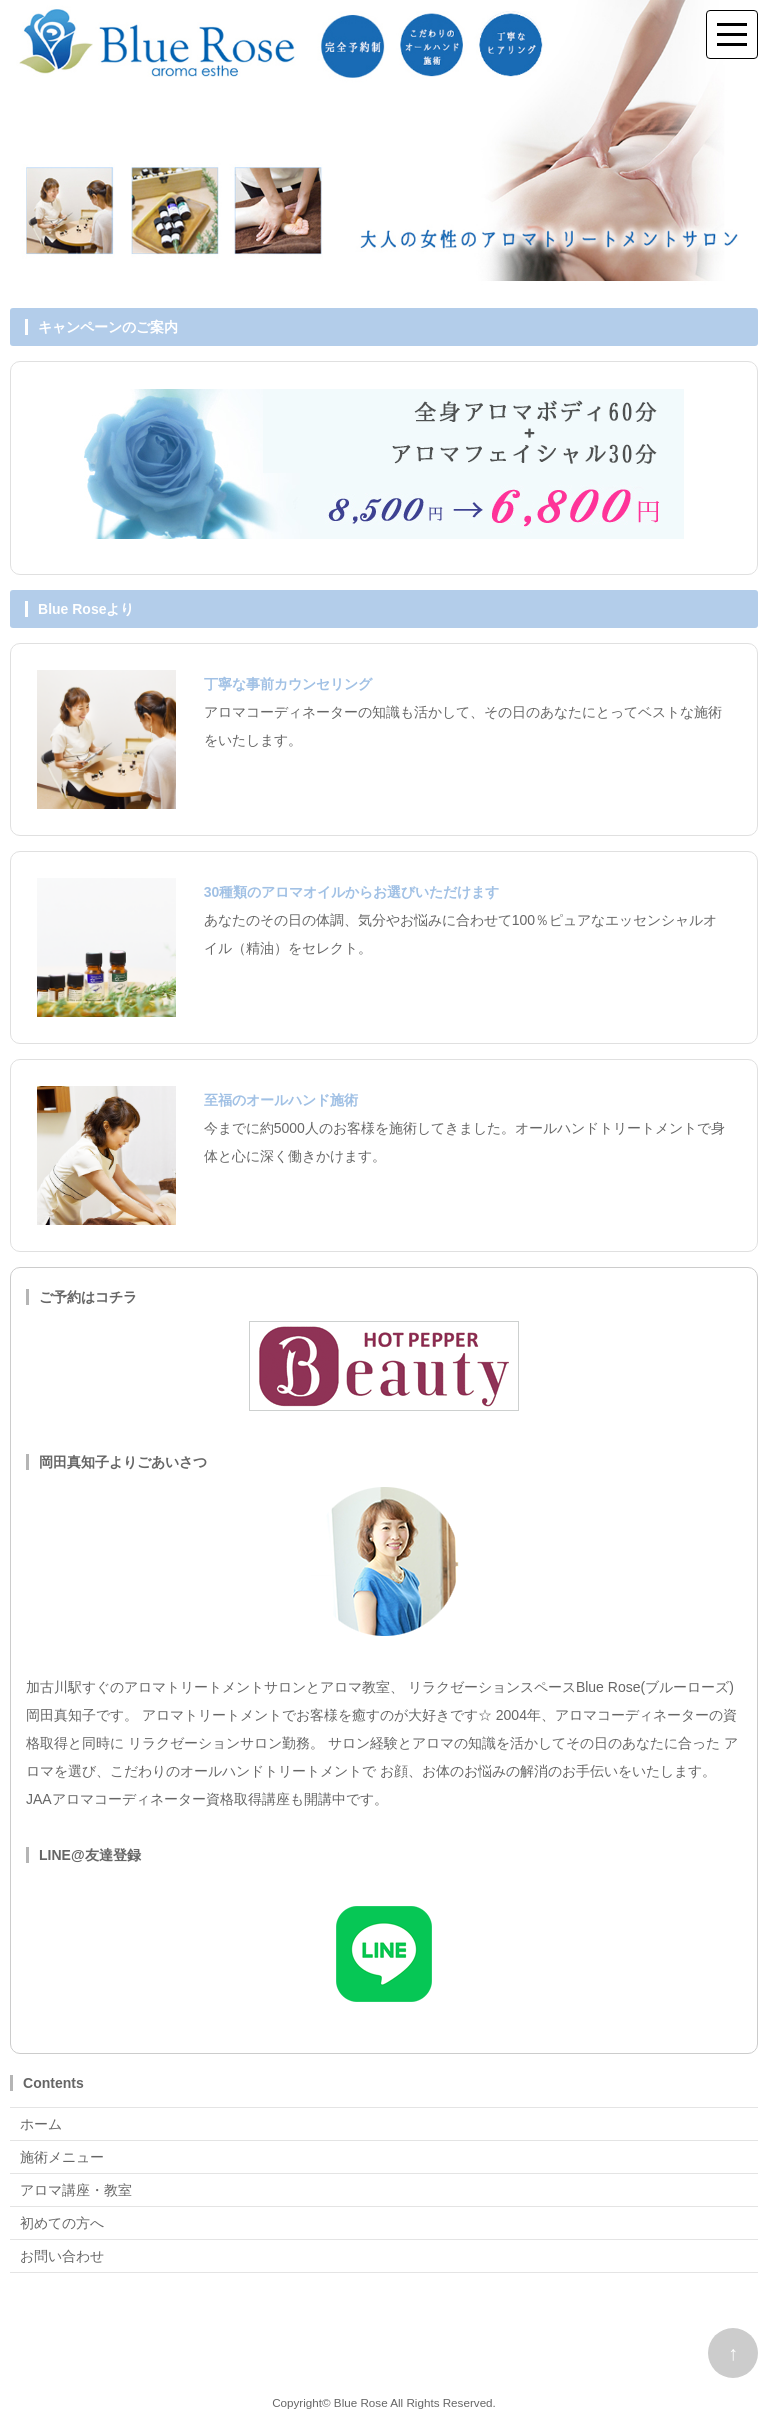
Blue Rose (361, 2402)
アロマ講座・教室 (76, 2190)
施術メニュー (62, 2157)
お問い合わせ (62, 2256)
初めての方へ (62, 2223)
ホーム (41, 2124)
